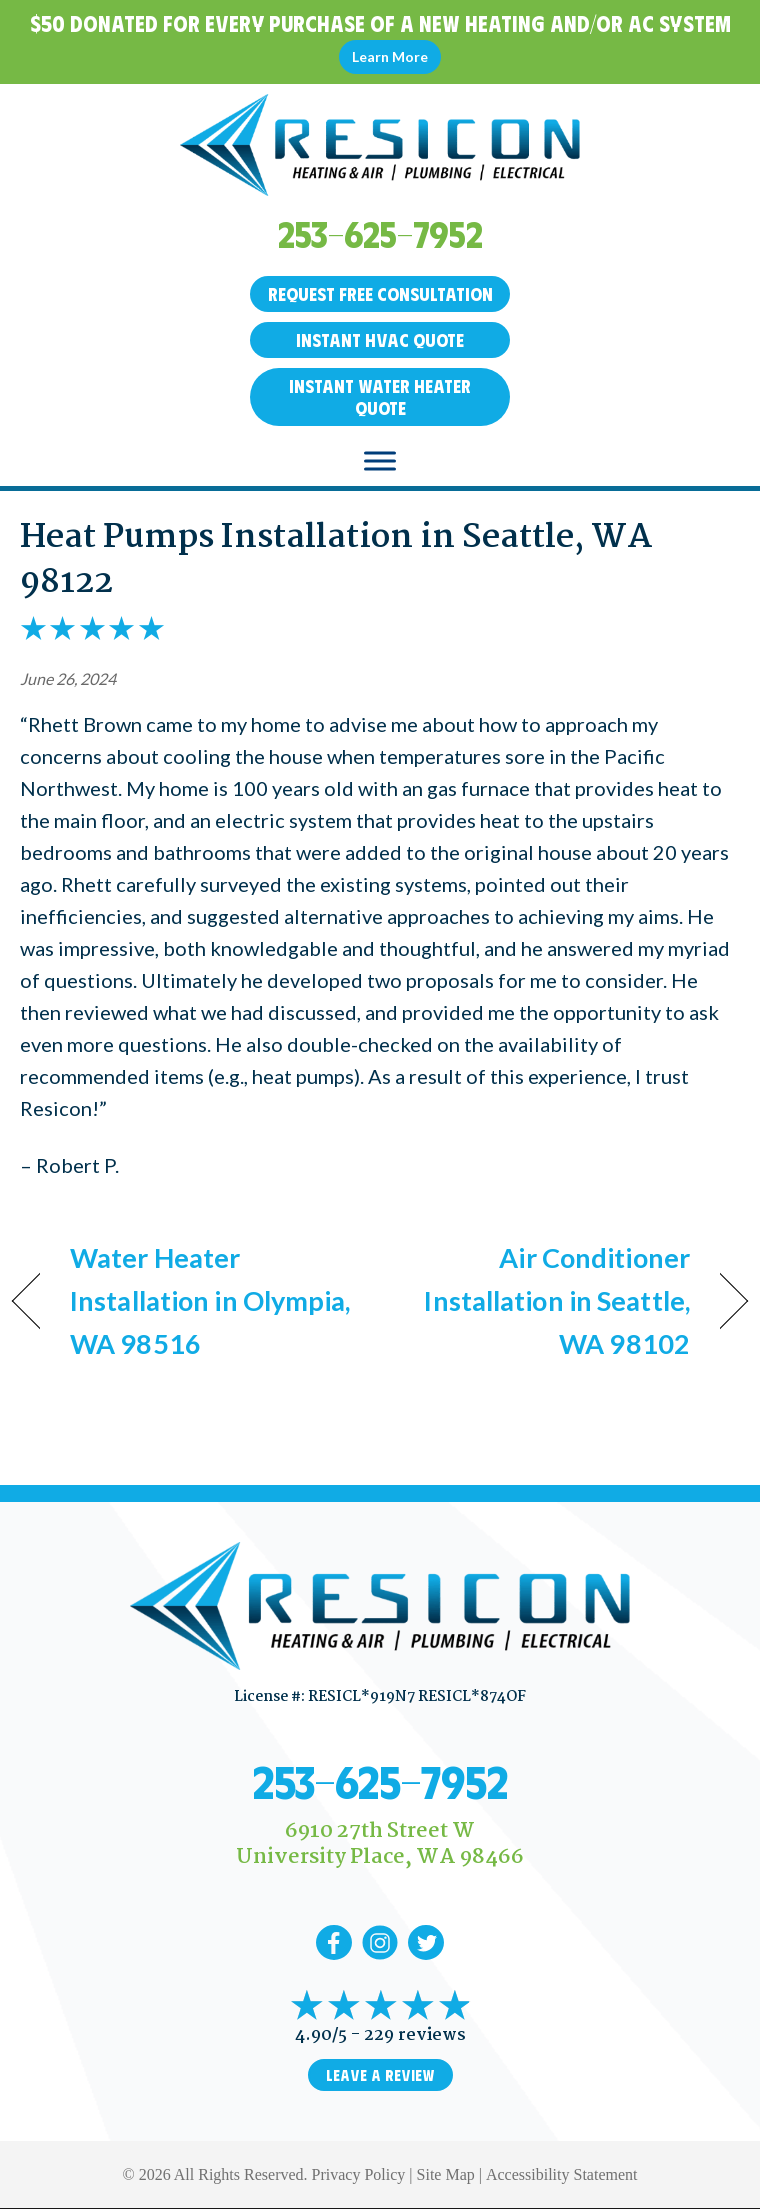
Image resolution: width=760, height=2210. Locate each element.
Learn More (390, 56)
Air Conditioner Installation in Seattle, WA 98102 (546, 1300)
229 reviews (415, 2035)
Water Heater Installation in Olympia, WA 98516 (210, 1300)
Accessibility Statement (562, 2174)
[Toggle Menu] (380, 461)
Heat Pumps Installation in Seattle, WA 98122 (336, 560)
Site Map (446, 2174)
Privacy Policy (359, 2174)
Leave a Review (380, 2075)
